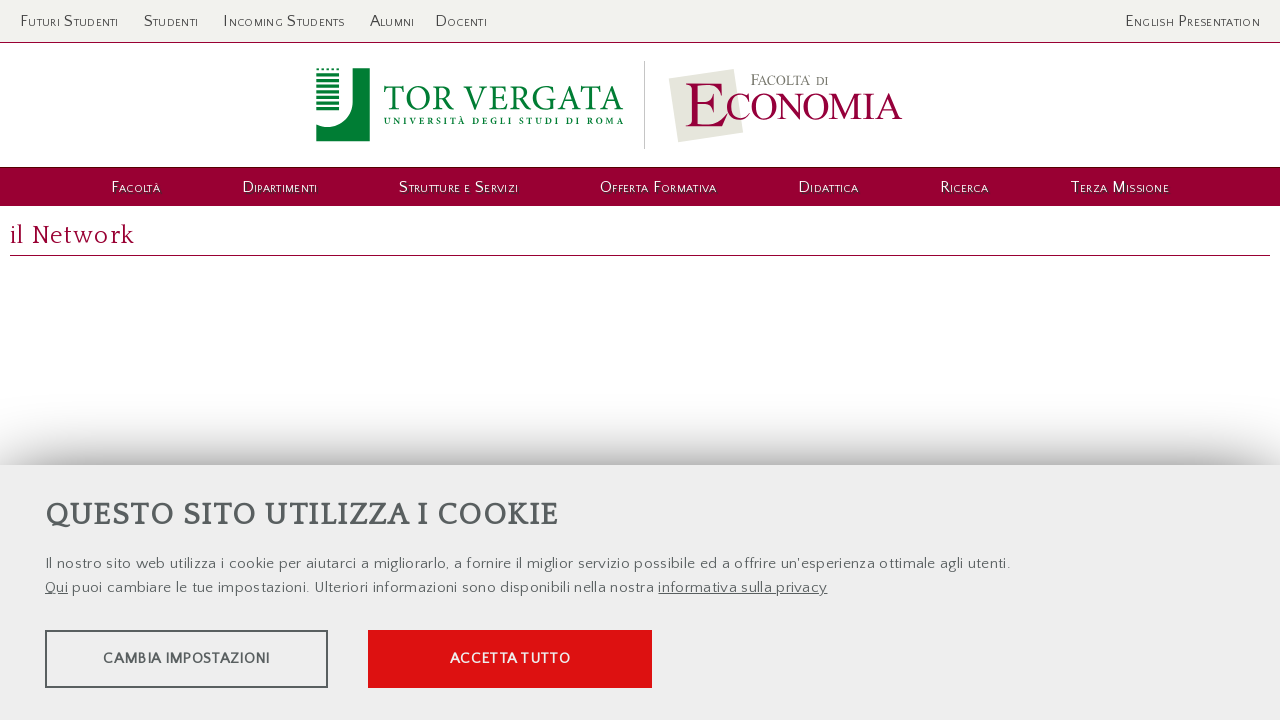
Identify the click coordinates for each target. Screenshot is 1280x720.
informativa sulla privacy (742, 589)
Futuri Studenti (69, 21)
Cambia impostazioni (202, 660)
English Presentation (1192, 21)
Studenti (171, 21)
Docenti (461, 21)
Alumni (392, 21)
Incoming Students (283, 21)
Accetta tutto (562, 660)
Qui (56, 589)
